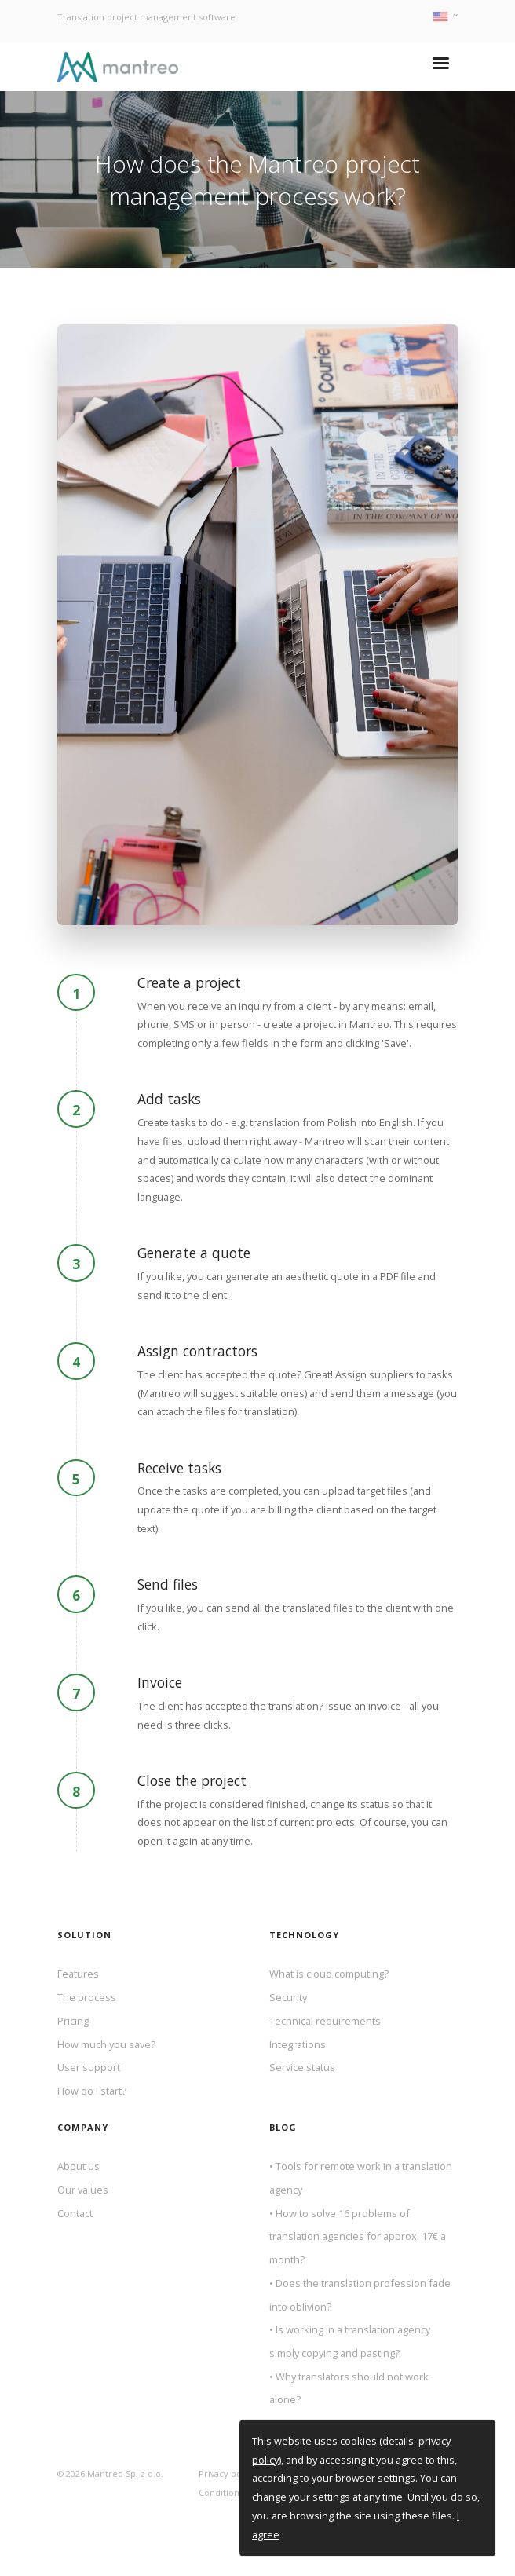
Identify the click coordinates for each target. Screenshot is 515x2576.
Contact (75, 2213)
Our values (82, 2190)
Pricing (73, 2021)
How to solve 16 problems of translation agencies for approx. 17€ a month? (357, 2236)
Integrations (297, 2044)
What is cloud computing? (329, 1974)
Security (288, 1997)
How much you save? (106, 2044)
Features (78, 1974)
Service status (302, 2067)
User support (88, 2067)
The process (86, 1997)
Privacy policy (227, 2473)
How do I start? (91, 2091)
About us (78, 2166)
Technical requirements (325, 2021)
